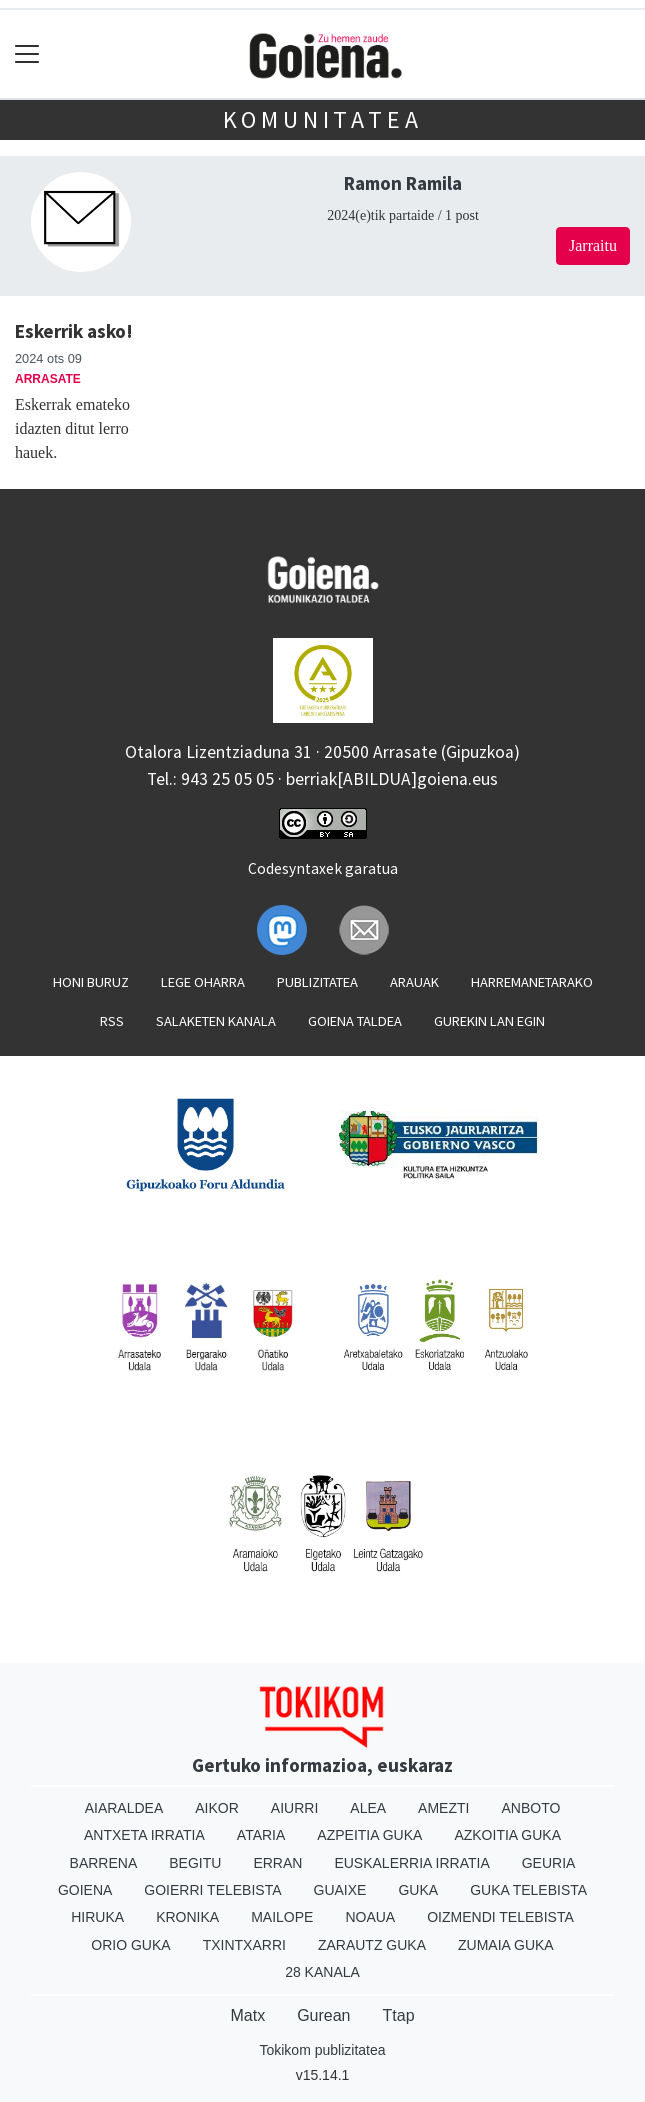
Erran (277, 1863)
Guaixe (340, 1890)
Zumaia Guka (506, 1945)
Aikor (217, 1808)
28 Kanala (322, 1972)
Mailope (282, 1917)
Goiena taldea (355, 1021)
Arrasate (48, 379)
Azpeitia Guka (369, 1835)
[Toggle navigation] (27, 54)
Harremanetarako (532, 982)
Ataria (261, 1835)
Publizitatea (317, 982)
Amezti (443, 1808)
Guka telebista (528, 1890)
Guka (418, 1890)
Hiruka (97, 1917)
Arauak (414, 982)
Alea (368, 1808)
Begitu (195, 1863)
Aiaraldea (124, 1808)
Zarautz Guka (372, 1945)
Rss (112, 1021)
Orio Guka (130, 1945)
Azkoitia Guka (507, 1835)
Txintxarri (244, 1945)
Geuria (549, 1863)
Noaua (370, 1917)
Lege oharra (203, 982)
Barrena (104, 1863)
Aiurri (294, 1808)
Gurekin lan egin (489, 1021)
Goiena (85, 1890)
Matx (247, 2015)
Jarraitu (593, 245)
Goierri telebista (212, 1890)
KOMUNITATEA (323, 119)
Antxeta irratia (144, 1835)
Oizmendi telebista (500, 1917)
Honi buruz (91, 982)
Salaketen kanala (216, 1021)
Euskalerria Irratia (411, 1863)
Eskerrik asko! (74, 331)
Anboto (530, 1808)
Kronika (187, 1917)
